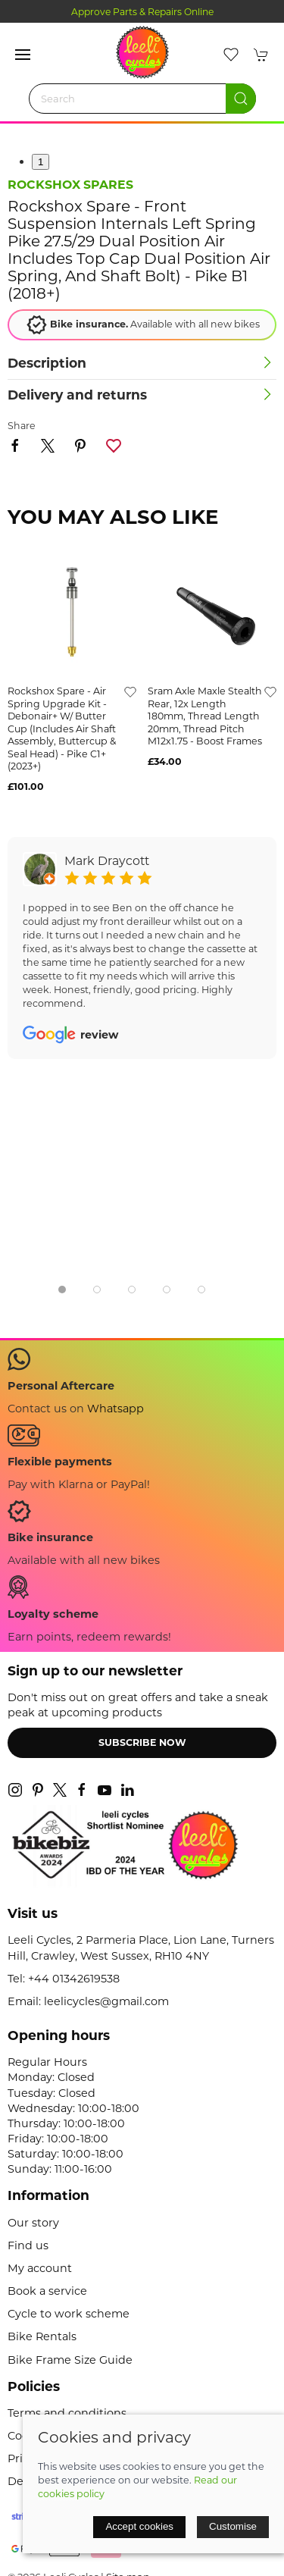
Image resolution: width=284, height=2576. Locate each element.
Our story (33, 2223)
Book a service (47, 2291)
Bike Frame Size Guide (70, 2360)
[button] (22, 54)
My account (40, 2268)
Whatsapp (115, 1408)
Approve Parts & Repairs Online (142, 11)
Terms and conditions (67, 2413)
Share (22, 425)
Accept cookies (139, 2526)
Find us (28, 2245)
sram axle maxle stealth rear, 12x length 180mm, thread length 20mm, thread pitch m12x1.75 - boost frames (205, 716)
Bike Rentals (42, 2336)
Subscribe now (142, 1742)
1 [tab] (40, 162)
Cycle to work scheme (69, 2314)
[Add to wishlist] (130, 691)
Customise (233, 2526)
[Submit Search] (241, 98)
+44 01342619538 (74, 1978)
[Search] (142, 98)
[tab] (62, 1289)
